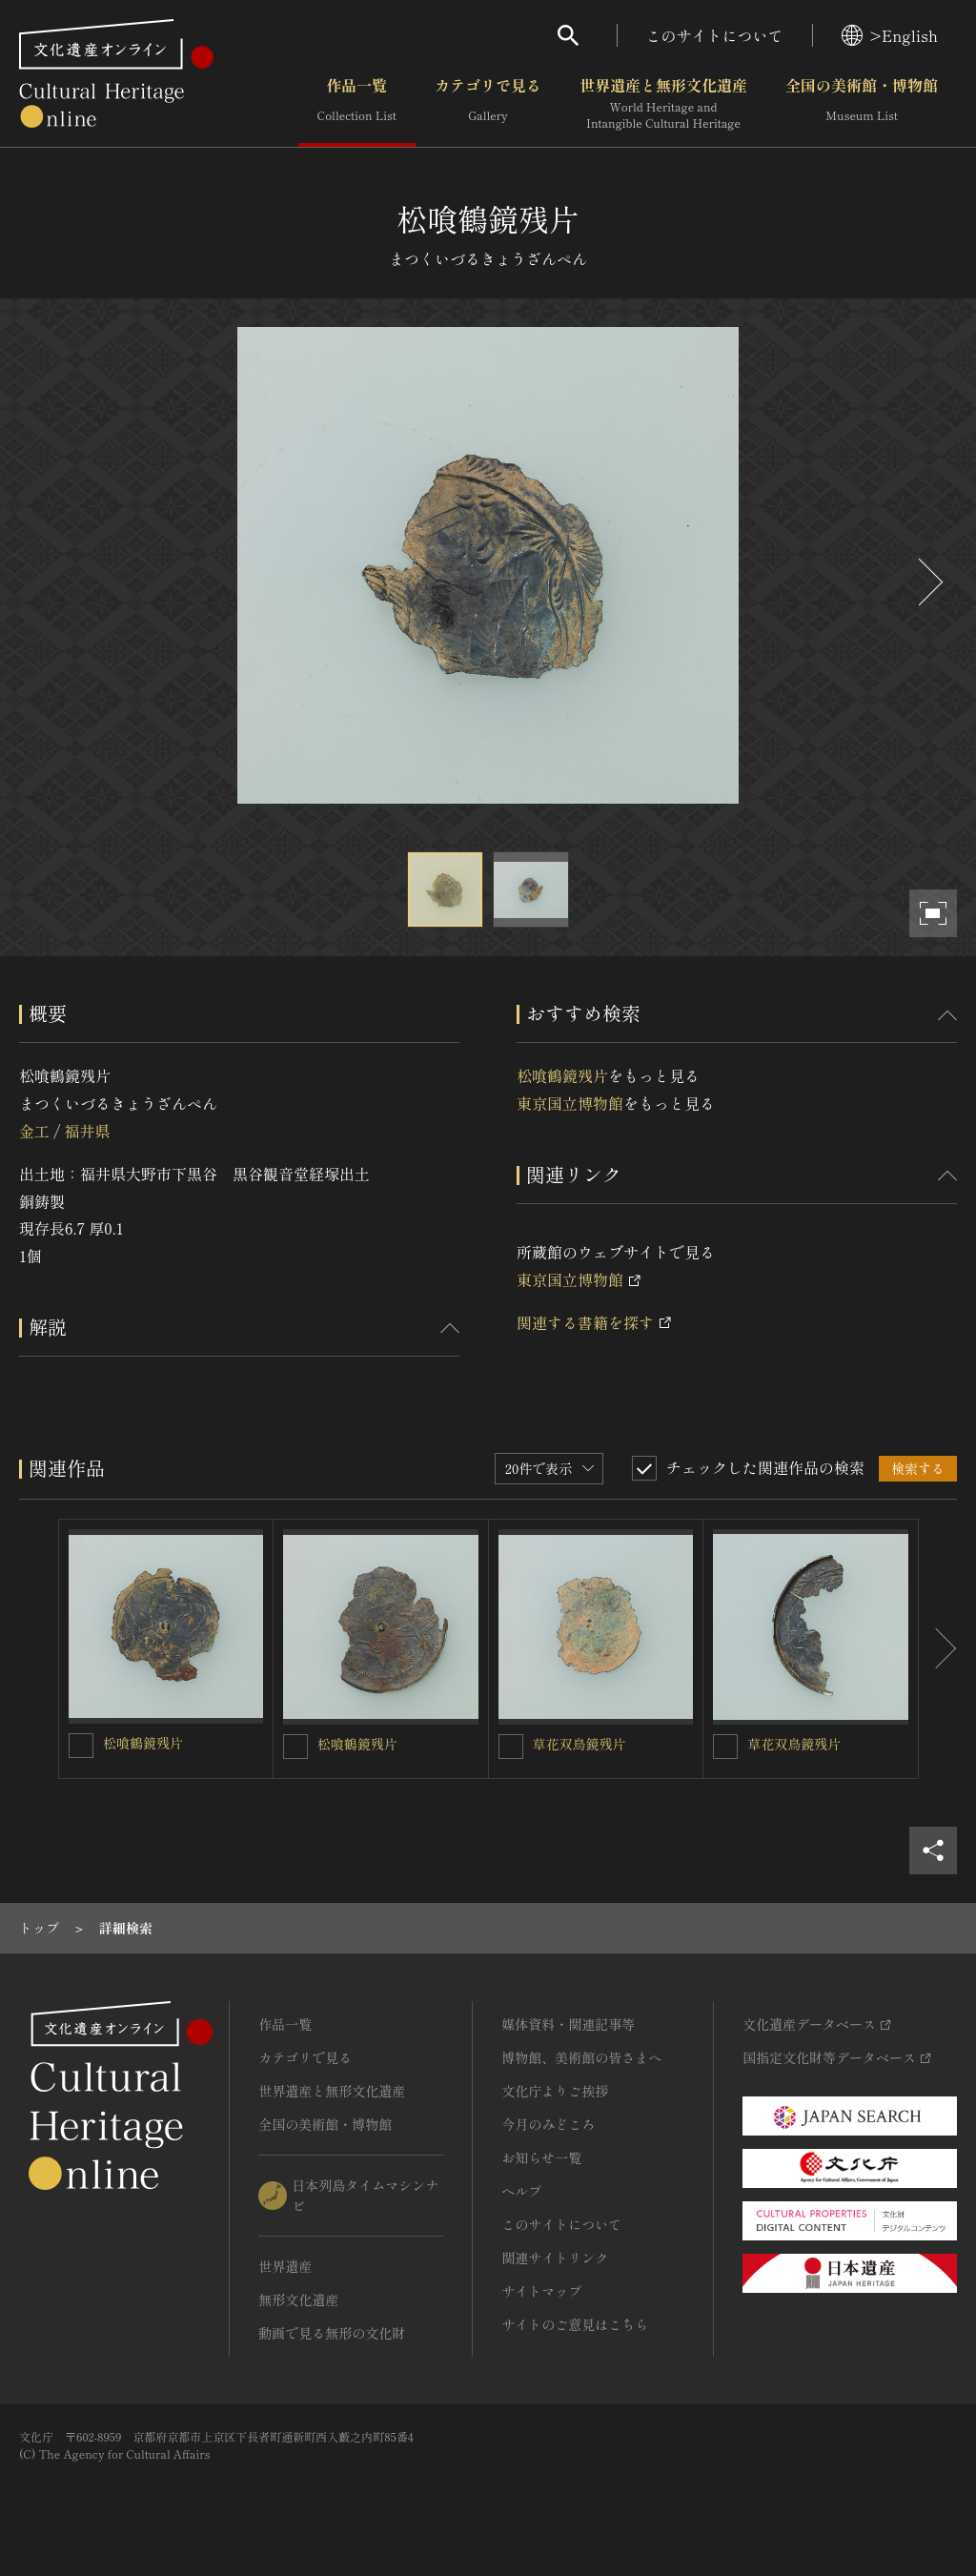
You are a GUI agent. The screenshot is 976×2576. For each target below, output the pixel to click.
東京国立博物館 (570, 1103)
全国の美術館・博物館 (861, 103)
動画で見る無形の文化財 (331, 2332)
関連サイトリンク (554, 2257)
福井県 (87, 1130)
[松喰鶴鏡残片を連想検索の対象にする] (81, 1745)
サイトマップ (541, 2290)
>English (890, 35)
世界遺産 (285, 2266)
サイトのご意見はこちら (574, 2324)
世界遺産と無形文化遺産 (663, 103)
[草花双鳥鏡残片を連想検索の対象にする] (510, 1746)
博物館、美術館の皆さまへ (581, 2057)
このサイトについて (714, 35)
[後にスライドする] (928, 582)
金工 (34, 1130)
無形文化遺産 (298, 2299)
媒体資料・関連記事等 (568, 2024)
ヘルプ (521, 2190)
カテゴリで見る (488, 103)
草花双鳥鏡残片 (579, 1743)
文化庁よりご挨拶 (554, 2090)
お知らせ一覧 (541, 2157)
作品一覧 (356, 103)
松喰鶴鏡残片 (562, 1075)
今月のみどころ (548, 2124)
